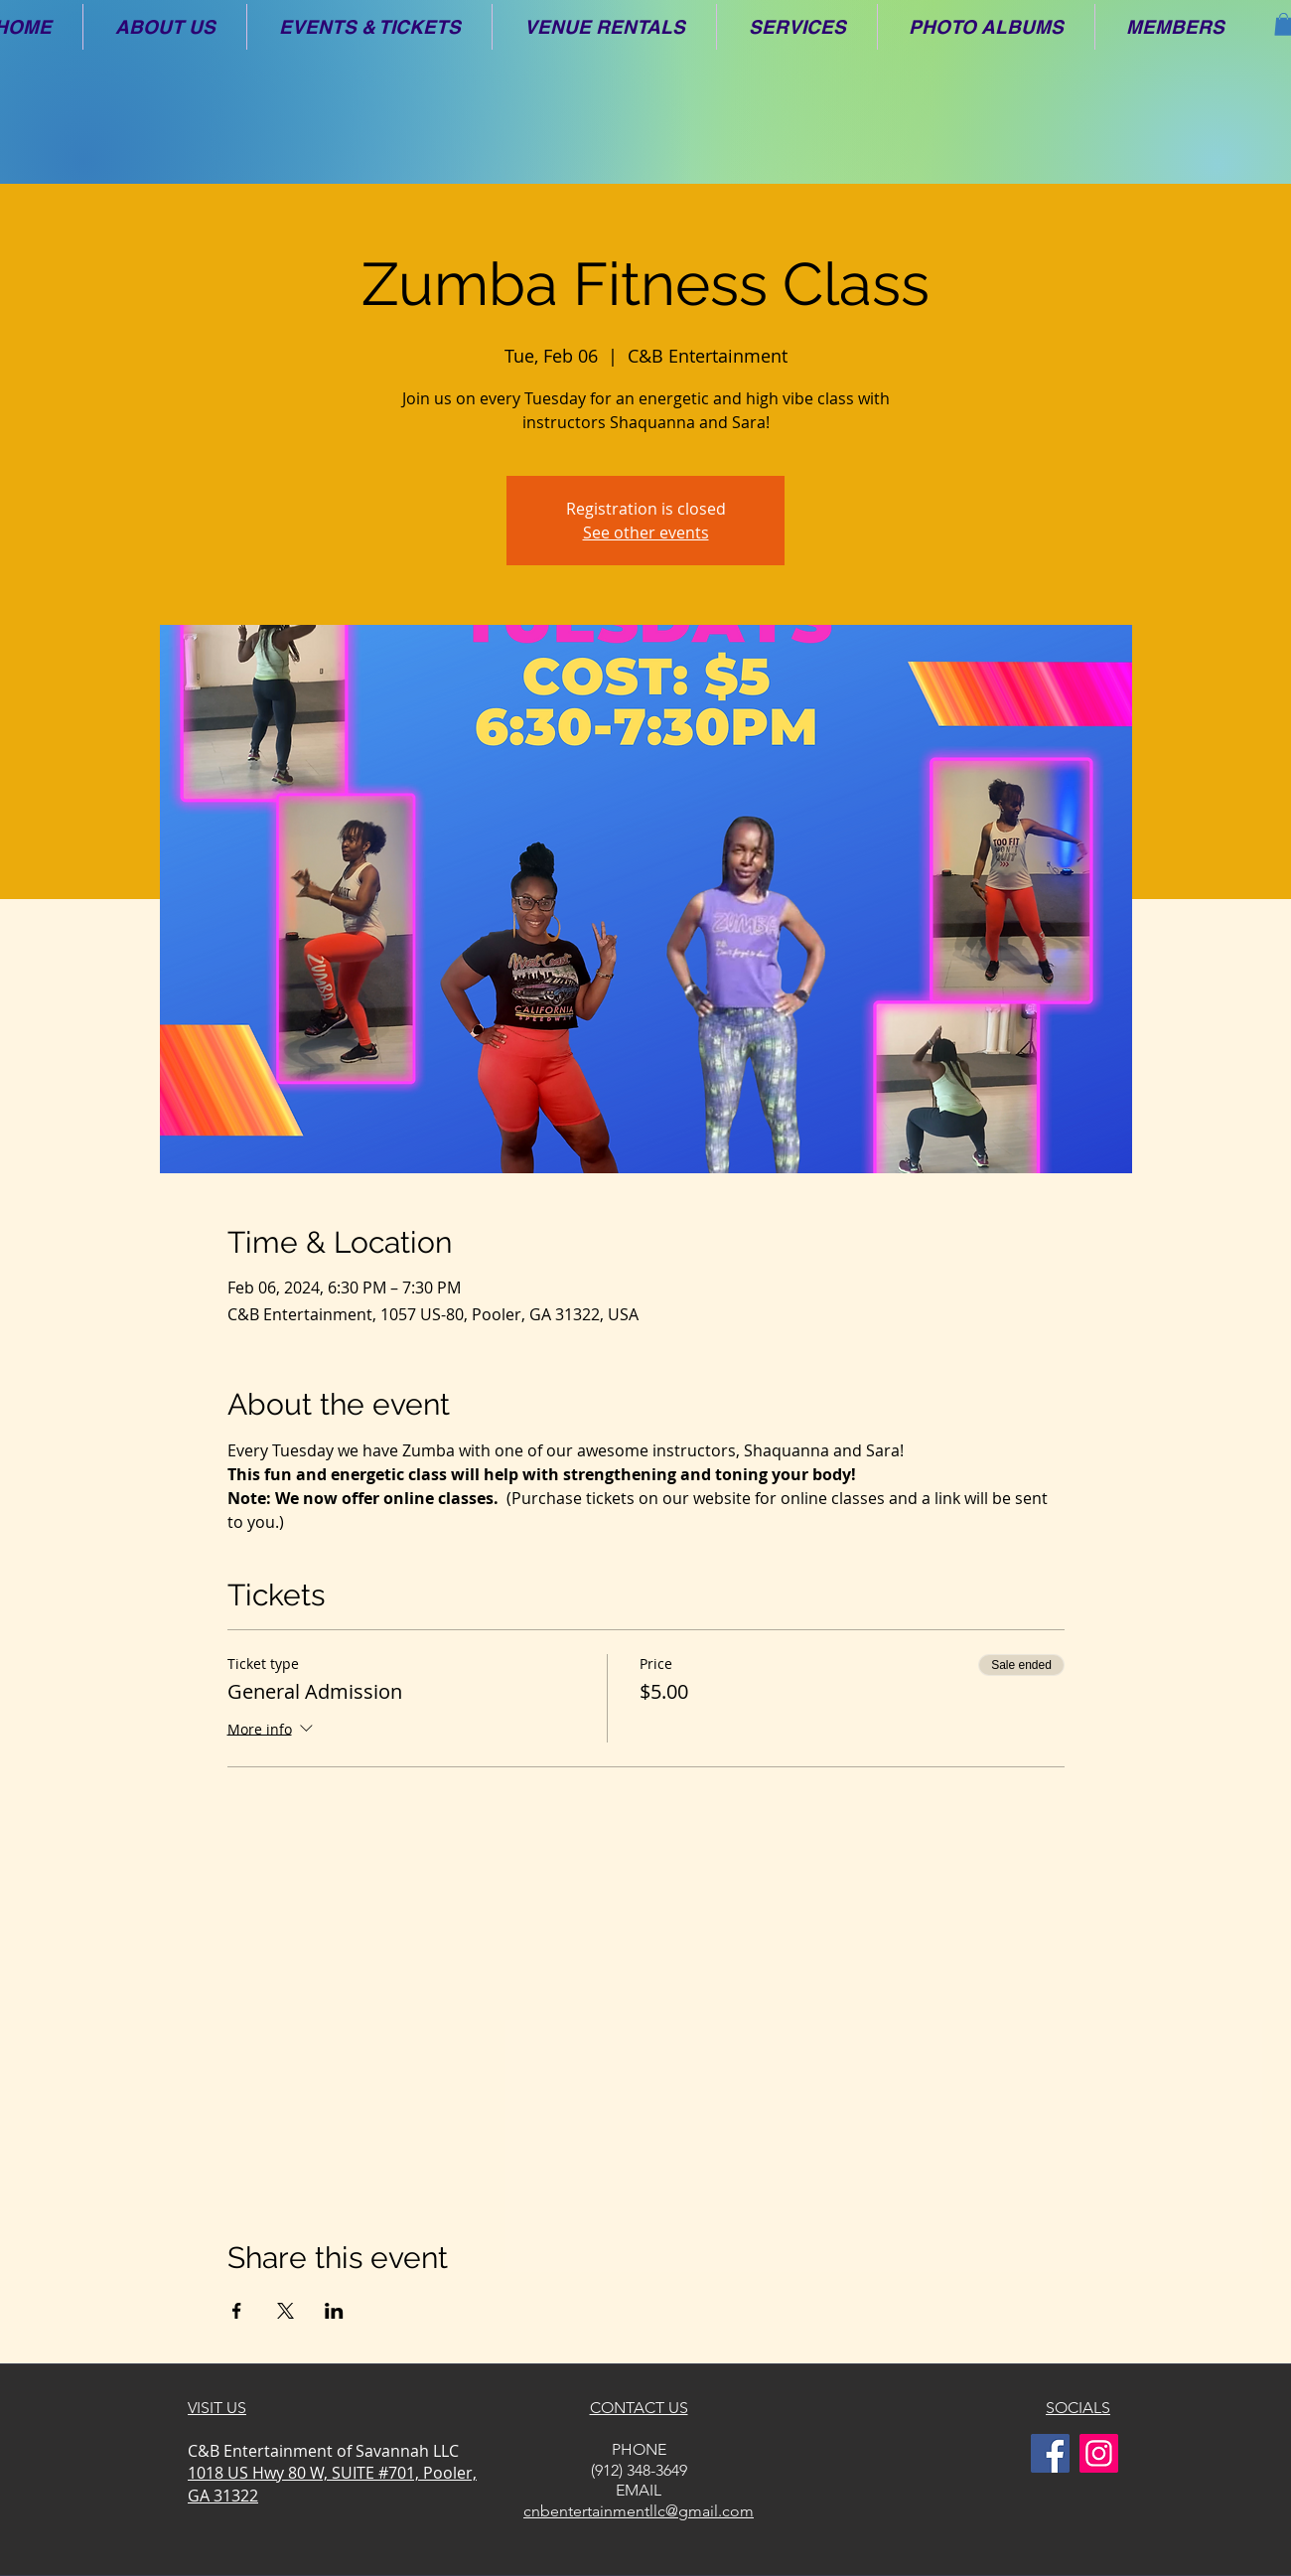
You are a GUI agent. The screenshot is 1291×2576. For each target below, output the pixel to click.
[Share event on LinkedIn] (334, 2311)
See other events (646, 532)
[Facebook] (1050, 2453)
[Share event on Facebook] (236, 2311)
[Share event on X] (285, 2311)
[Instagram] (1098, 2453)
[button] (164, 27)
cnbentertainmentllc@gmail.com (638, 2510)
